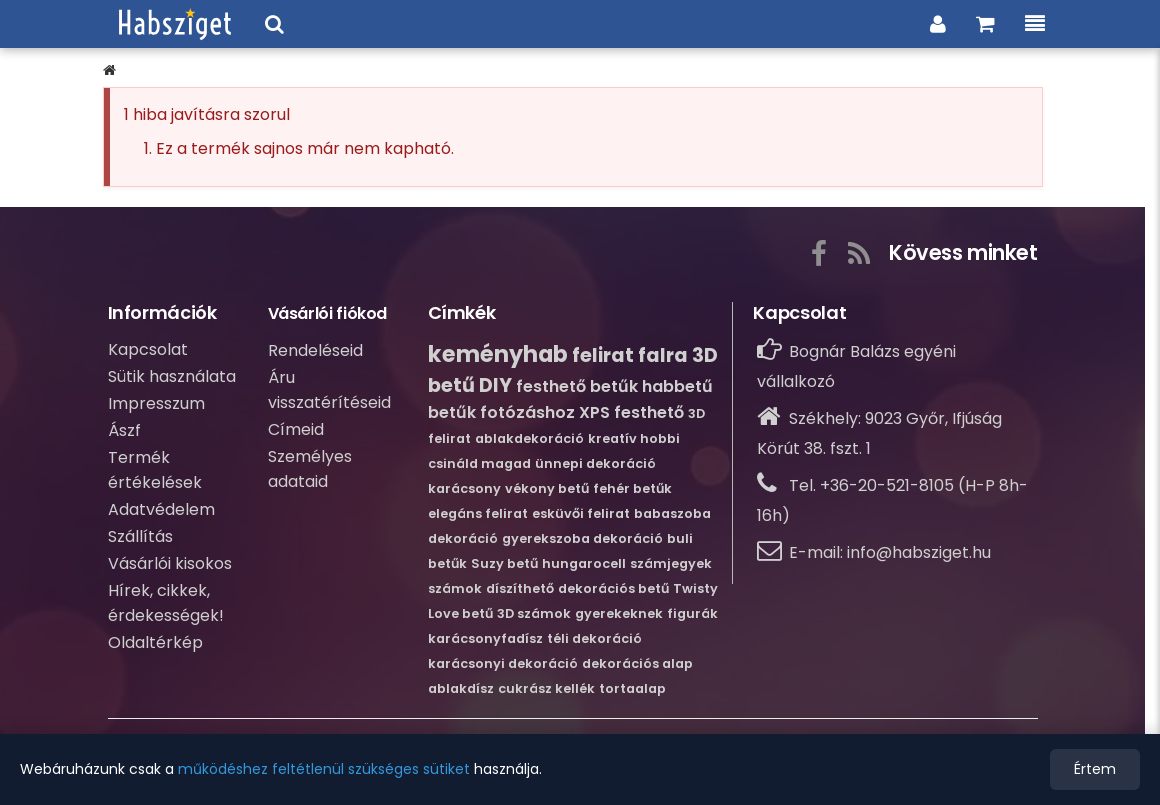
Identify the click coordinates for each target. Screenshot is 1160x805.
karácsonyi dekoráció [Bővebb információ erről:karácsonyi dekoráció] (503, 663)
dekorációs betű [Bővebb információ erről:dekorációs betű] (613, 588)
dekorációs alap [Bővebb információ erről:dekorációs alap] (637, 663)
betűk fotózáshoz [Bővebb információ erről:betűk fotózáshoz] (501, 412)
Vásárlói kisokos (170, 563)
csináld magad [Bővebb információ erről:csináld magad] (479, 463)
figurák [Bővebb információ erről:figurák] (692, 613)
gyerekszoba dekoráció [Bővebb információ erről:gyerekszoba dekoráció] (582, 538)
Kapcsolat (148, 349)
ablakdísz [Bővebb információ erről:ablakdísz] (461, 688)
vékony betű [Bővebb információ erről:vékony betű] (547, 488)
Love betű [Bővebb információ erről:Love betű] (460, 613)
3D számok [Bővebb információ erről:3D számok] (534, 613)
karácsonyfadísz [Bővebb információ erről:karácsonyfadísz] (485, 638)
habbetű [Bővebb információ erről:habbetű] (677, 386)
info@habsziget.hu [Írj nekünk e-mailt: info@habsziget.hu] (919, 552)
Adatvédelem (161, 509)
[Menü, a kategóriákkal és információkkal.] (1035, 24)
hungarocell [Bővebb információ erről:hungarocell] (584, 563)
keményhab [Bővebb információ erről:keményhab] (498, 354)
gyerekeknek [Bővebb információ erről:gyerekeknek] (619, 613)
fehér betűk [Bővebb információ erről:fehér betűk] (632, 488)
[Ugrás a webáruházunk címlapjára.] (175, 24)
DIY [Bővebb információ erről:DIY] (495, 385)
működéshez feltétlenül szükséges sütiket (324, 769)
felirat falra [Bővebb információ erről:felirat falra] (630, 355)
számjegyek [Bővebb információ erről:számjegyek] (671, 563)
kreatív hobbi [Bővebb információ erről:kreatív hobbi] (634, 438)
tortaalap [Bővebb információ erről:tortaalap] (632, 688)
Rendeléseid (315, 350)
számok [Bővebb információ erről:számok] (455, 588)
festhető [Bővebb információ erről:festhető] (649, 412)
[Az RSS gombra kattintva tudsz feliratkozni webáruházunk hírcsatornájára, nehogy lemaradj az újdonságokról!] (859, 250)
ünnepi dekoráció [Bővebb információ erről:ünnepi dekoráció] (595, 463)
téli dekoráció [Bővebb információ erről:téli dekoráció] (594, 638)
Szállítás (140, 536)
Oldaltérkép (155, 642)
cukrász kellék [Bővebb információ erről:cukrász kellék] (546, 688)
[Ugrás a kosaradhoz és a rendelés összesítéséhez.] (985, 24)
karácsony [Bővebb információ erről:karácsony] (464, 488)
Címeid (296, 429)
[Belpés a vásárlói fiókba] (938, 24)
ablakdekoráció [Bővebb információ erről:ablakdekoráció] (529, 438)
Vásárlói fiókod (328, 313)
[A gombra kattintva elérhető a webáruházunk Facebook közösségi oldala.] (819, 250)
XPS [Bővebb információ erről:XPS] (594, 412)
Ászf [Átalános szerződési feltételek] (124, 430)
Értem (1095, 769)
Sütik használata (172, 376)
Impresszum (156, 403)
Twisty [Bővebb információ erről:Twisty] (695, 588)
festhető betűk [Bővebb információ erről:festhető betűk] (577, 386)
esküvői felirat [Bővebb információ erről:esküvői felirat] (581, 513)
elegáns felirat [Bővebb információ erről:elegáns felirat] (478, 513)
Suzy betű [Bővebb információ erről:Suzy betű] (504, 563)
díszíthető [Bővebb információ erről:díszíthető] (520, 588)
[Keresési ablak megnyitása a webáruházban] (274, 24)
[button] (109, 70)
